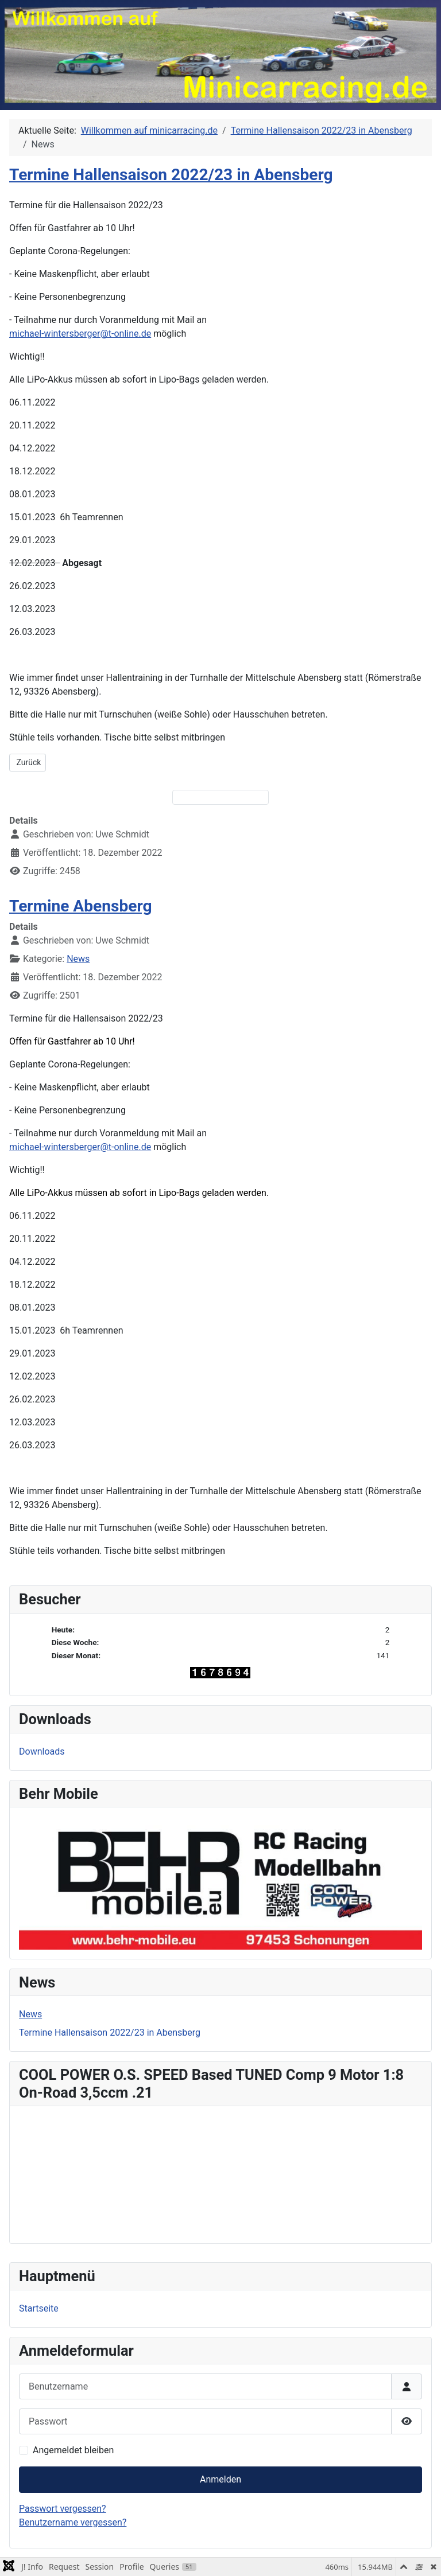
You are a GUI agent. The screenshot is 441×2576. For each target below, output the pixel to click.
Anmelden (220, 2479)
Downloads (41, 1751)
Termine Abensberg (80, 906)
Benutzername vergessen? (72, 2522)
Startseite (39, 2308)
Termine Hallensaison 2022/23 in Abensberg (171, 174)
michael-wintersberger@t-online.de (80, 333)
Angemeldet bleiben (73, 2450)
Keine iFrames (220, 2172)
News (78, 958)
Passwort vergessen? (62, 2508)
